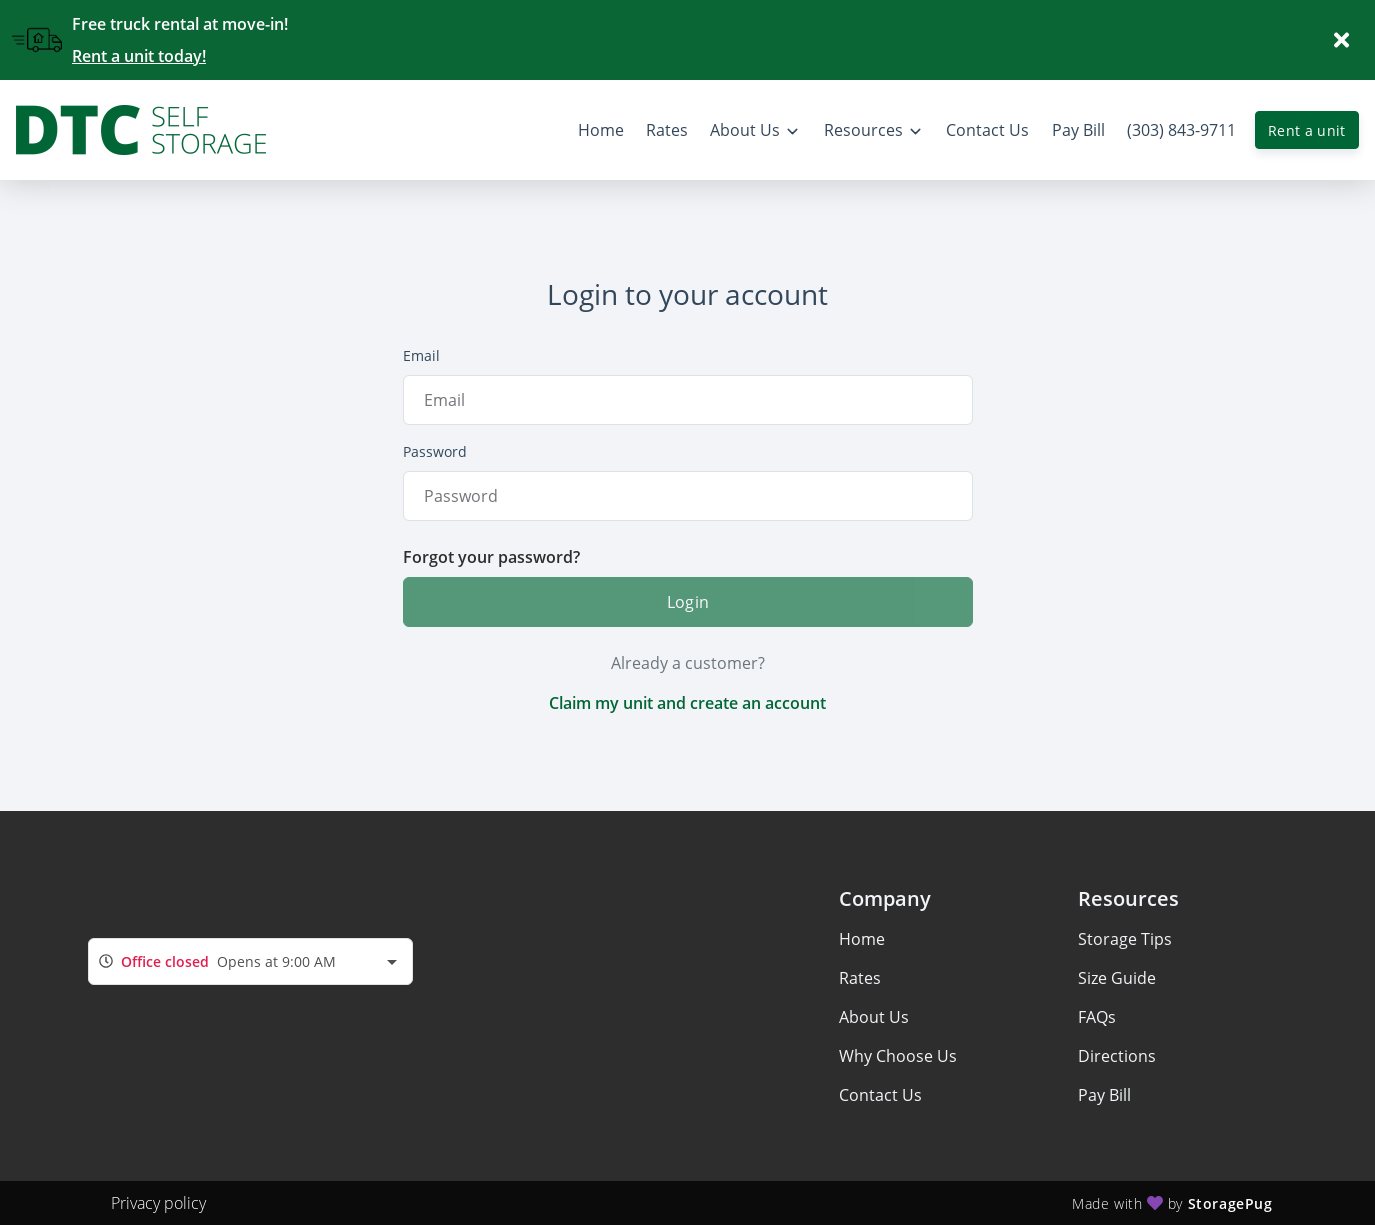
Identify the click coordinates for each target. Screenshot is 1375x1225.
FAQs (1097, 1017)
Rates (860, 978)
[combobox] (250, 961)
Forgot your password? (491, 557)
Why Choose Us (898, 1056)
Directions (1117, 1056)
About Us (874, 1017)
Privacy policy (158, 1203)
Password (435, 451)
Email (421, 355)
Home (862, 939)
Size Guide (1117, 978)
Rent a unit (1307, 130)
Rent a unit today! (139, 56)
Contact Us (880, 1095)
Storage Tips (1125, 939)
